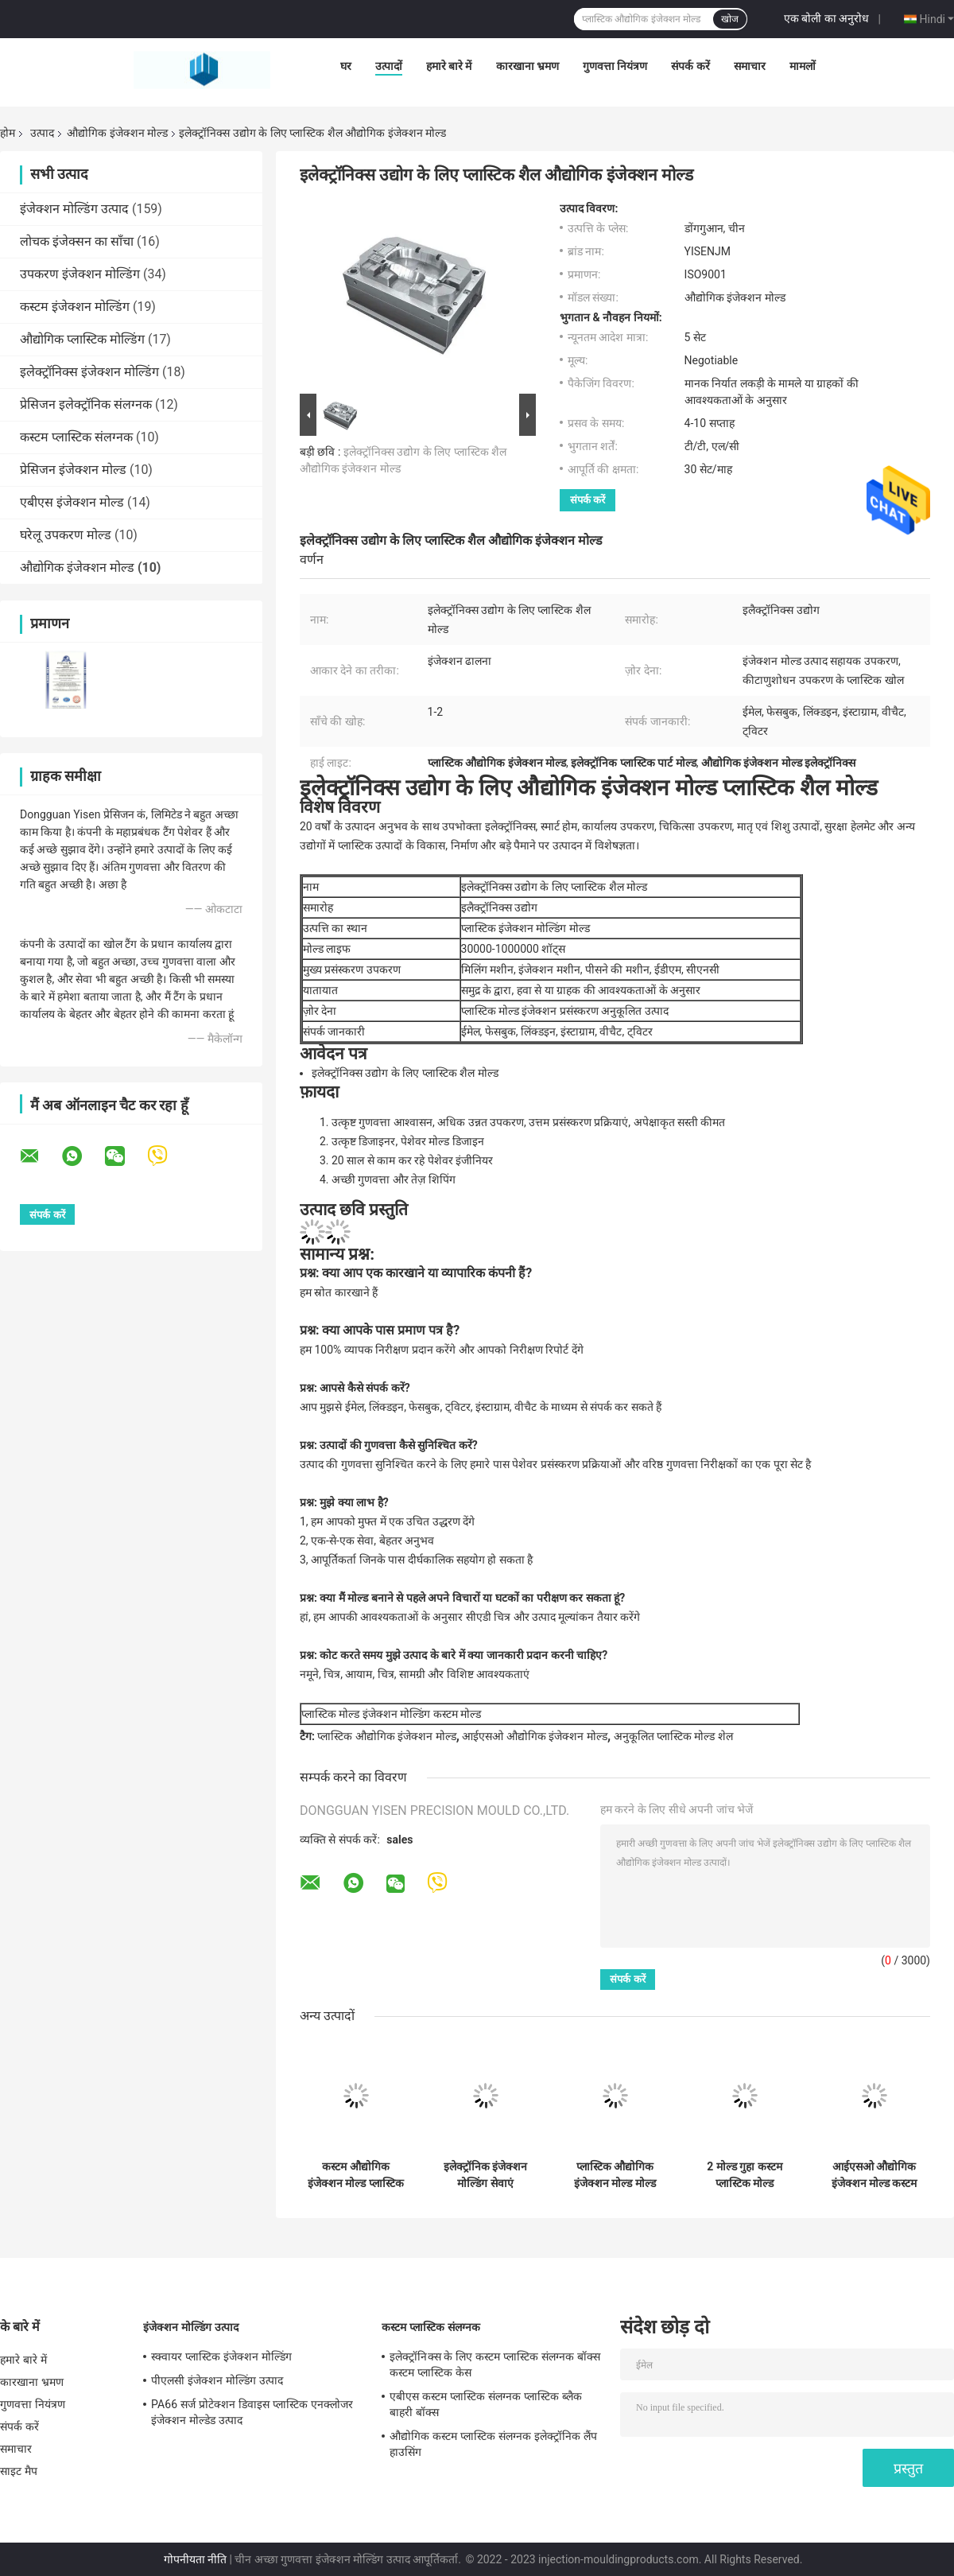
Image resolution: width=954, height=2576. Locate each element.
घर (345, 66)
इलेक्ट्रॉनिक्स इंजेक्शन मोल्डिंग (89, 371)
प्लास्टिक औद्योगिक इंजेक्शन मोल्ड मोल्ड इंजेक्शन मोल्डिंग (615, 2175)
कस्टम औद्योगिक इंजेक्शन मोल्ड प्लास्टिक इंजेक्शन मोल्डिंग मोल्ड (356, 2175)
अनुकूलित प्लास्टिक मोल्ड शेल (673, 1736)
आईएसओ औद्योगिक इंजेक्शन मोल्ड (534, 1736)
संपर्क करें (690, 66)
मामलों (802, 66)
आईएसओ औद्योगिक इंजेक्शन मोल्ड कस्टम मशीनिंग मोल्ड (874, 2175)
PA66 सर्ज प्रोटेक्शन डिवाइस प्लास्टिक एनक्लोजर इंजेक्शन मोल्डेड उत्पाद (252, 2412)
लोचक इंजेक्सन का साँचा (77, 241)
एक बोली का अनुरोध (826, 18)
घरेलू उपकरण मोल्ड (65, 534)
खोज (730, 19)
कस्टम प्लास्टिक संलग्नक (76, 437)
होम (7, 132)
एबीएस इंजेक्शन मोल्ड (72, 502)
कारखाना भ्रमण (527, 66)
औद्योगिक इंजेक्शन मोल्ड (117, 132)
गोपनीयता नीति (195, 2559)
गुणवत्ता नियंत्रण (615, 66)
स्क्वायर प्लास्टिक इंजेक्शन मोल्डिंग (221, 2356)
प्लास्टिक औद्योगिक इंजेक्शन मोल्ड (386, 1736)
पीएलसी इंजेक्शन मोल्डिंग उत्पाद (217, 2380)
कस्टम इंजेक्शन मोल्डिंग (75, 306)
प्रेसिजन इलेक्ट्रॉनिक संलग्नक (86, 404)
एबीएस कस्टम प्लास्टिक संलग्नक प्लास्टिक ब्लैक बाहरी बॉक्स (486, 2404)
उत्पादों (388, 66)
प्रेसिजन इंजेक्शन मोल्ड (73, 469)
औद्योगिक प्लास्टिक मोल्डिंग (82, 339)
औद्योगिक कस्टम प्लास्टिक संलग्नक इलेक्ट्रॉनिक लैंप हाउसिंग (493, 2444)
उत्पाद (42, 132)
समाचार (750, 66)
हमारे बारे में (449, 66)
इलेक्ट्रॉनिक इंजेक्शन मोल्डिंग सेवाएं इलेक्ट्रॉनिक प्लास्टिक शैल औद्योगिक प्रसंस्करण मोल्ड (485, 2175)
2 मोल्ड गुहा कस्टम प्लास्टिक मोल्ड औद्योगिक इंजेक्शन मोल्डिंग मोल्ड (744, 2175)
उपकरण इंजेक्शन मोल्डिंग (80, 274)
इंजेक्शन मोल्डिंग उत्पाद (74, 208)
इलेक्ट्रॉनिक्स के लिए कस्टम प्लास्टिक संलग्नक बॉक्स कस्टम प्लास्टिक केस (495, 2364)
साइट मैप (18, 2471)
